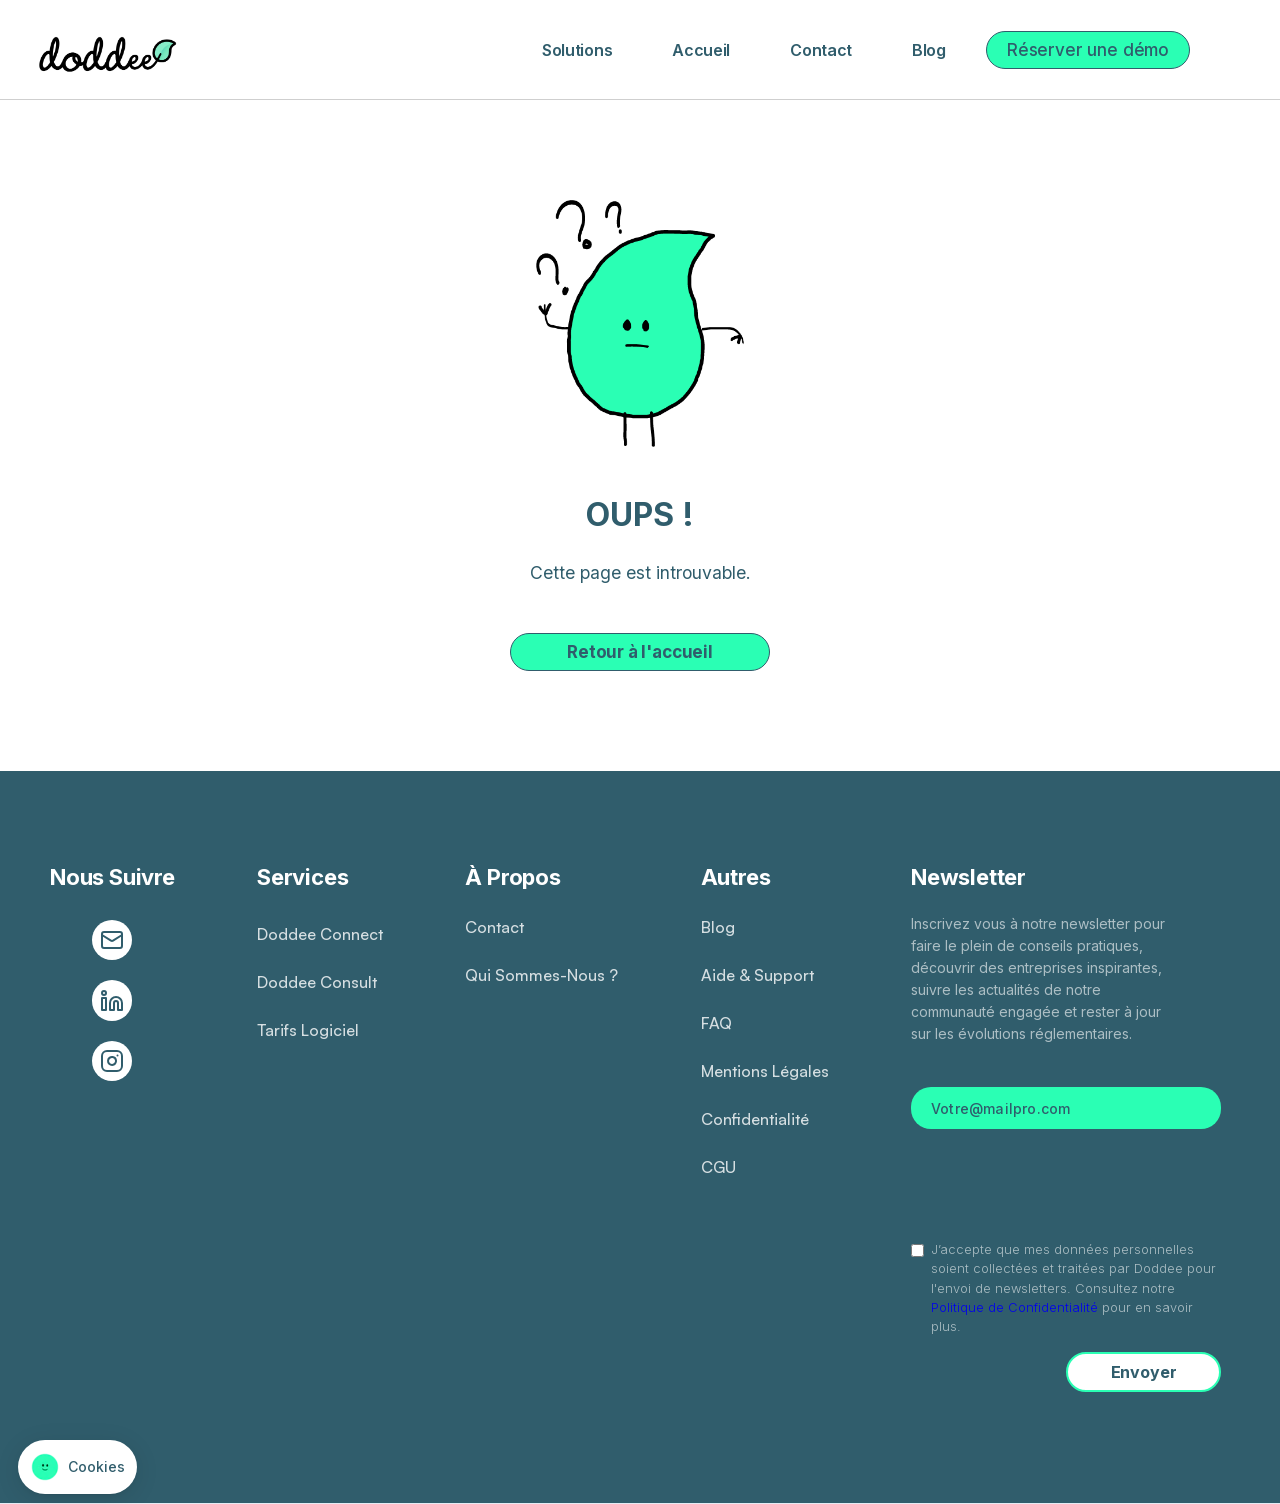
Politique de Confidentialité (1014, 1307)
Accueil (701, 50)
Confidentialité (755, 1119)
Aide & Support (757, 975)
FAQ (716, 1023)
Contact (821, 50)
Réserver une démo (1088, 50)
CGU (718, 1167)
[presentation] (1066, 1183)
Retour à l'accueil (640, 652)
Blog (929, 50)
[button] (577, 50)
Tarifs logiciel (308, 1030)
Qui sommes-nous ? (541, 975)
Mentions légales (765, 1071)
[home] (104, 50)
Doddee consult (317, 982)
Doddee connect (320, 934)
